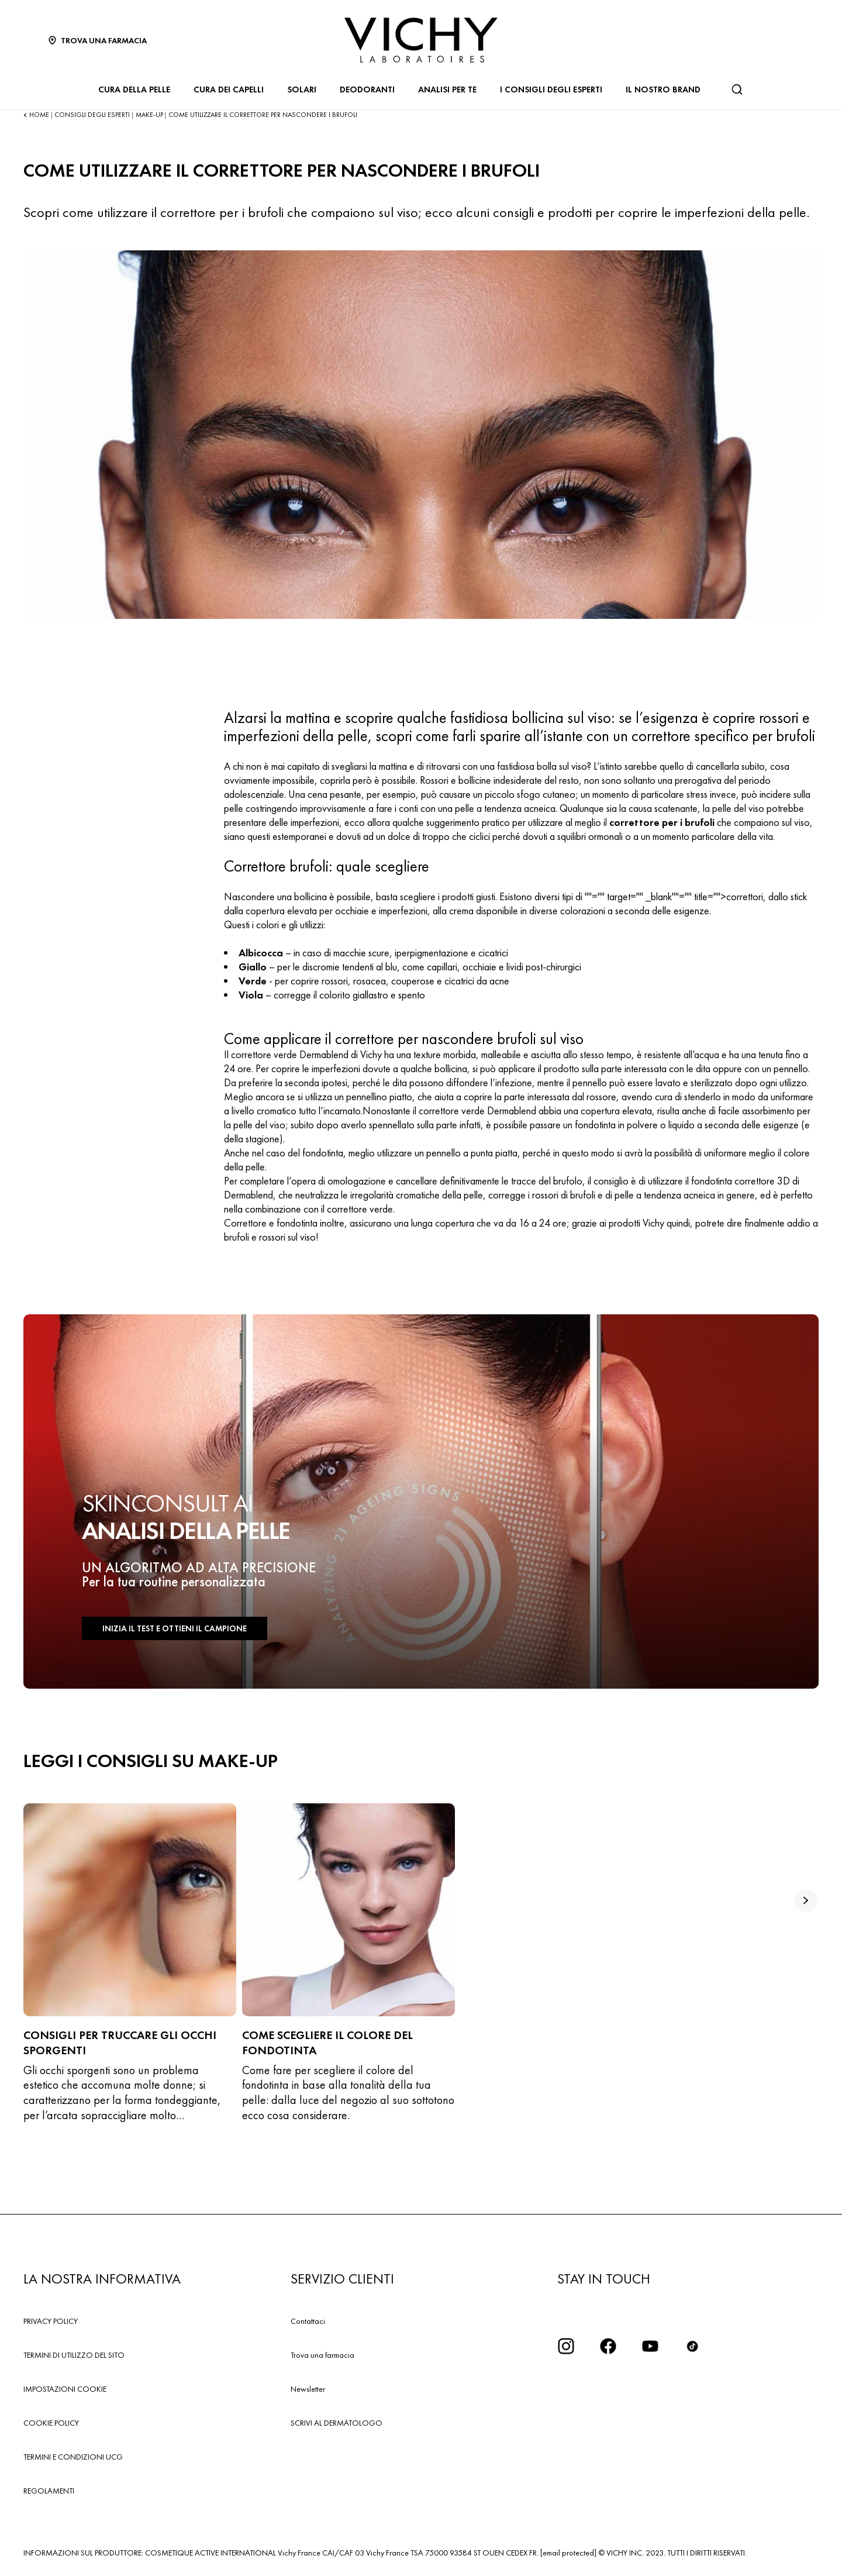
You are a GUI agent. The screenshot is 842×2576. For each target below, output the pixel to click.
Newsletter (308, 2389)
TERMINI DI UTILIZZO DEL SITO (74, 2355)
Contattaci (308, 2321)
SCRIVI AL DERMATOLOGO (336, 2422)
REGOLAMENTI (48, 2490)
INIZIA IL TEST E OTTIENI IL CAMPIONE (169, 1629)
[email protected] (568, 2552)
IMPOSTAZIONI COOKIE (64, 2389)
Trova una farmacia (322, 2355)
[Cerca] (737, 89)
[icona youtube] (650, 2346)
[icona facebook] (608, 2346)
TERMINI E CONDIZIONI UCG (73, 2456)
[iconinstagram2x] (566, 2346)
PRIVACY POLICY (50, 2321)
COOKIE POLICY (51, 2422)
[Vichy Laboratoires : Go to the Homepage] (421, 40)
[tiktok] (692, 2346)
